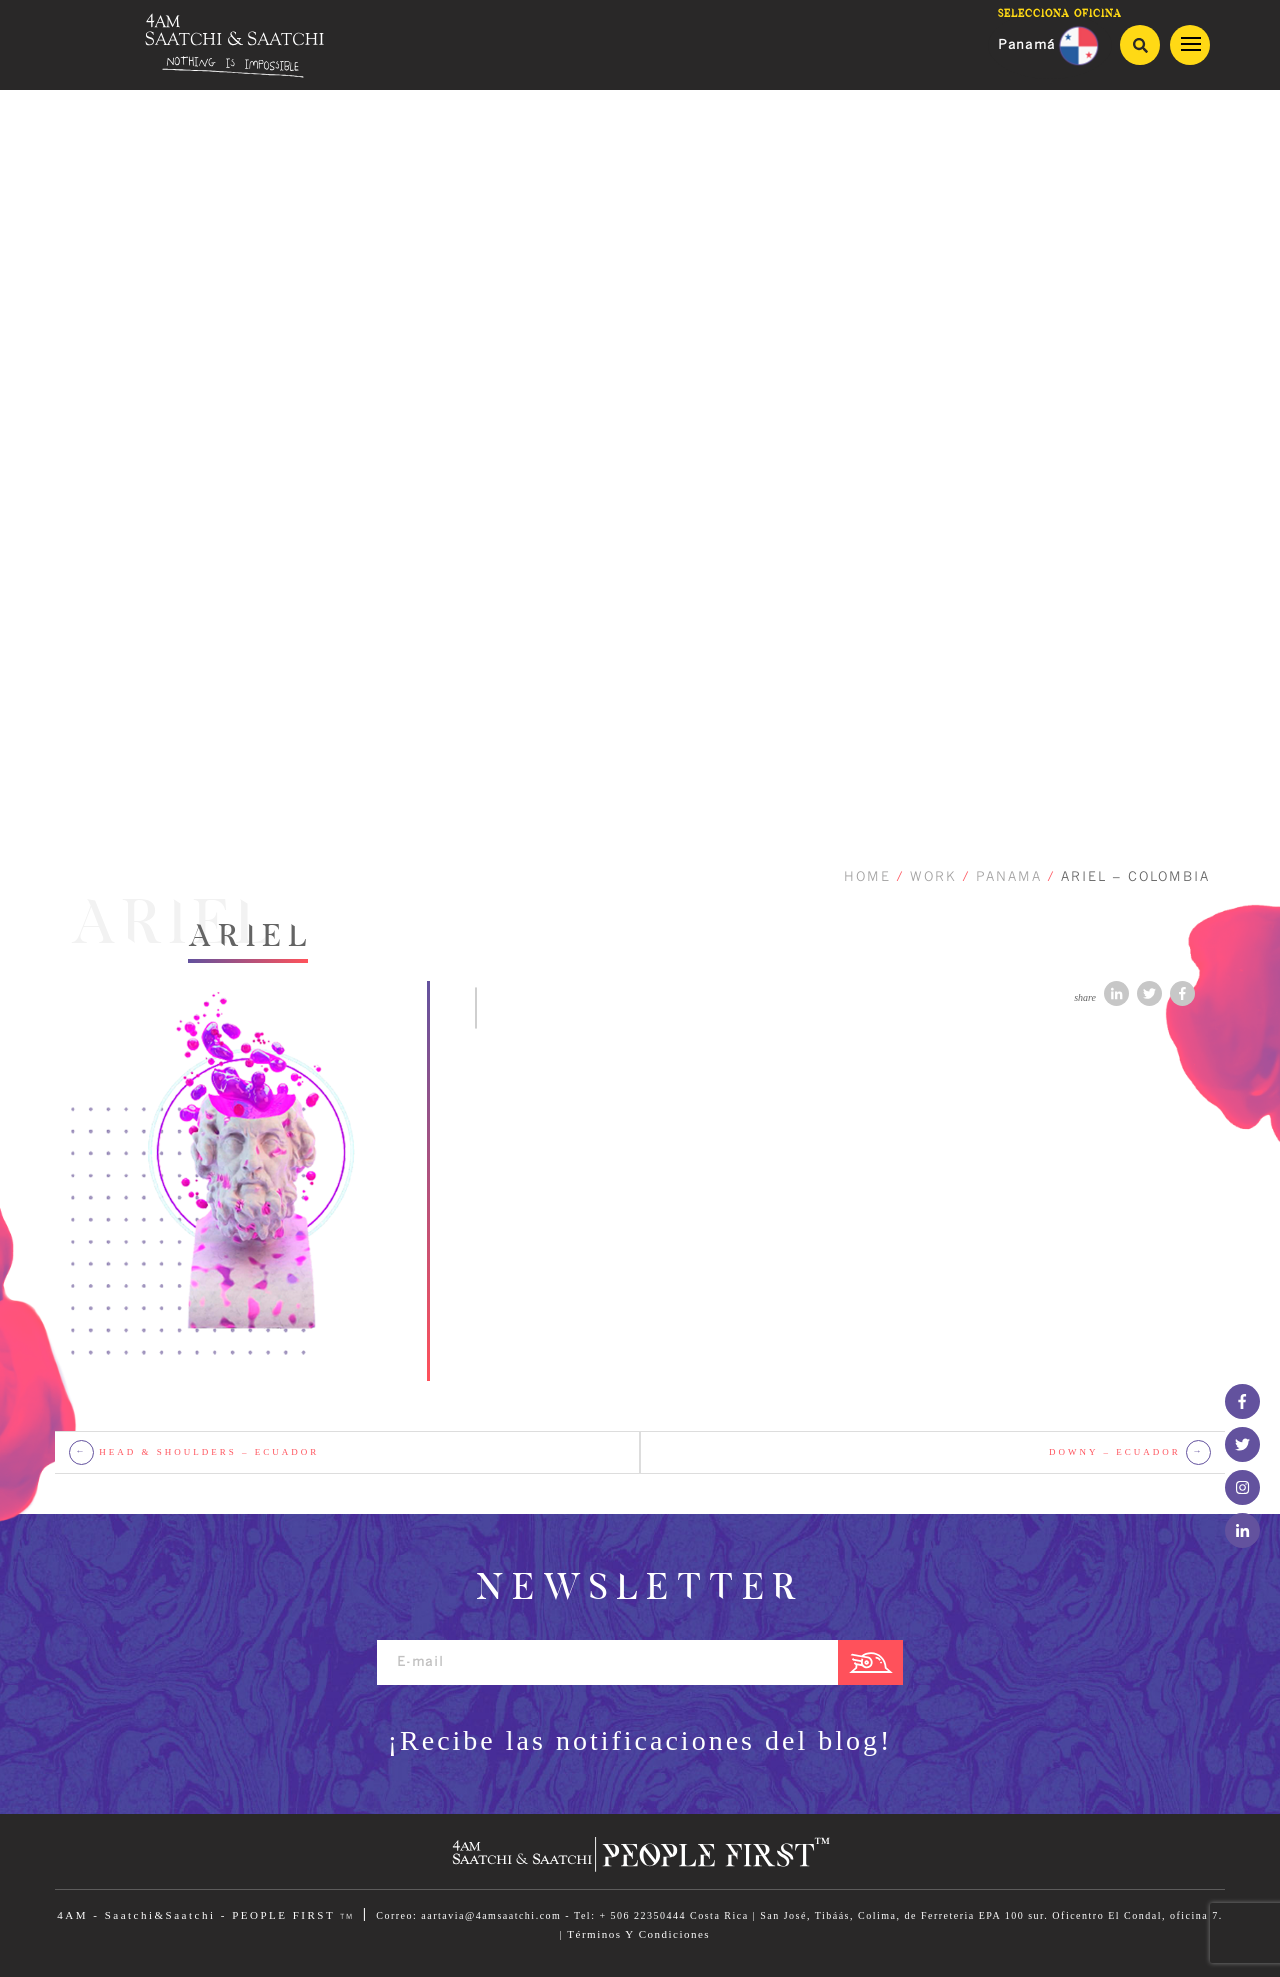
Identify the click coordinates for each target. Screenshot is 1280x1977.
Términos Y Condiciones (638, 1934)
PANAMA (1009, 877)
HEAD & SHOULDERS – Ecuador (194, 1452)
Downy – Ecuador (1130, 1452)
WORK (933, 877)
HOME (867, 877)
